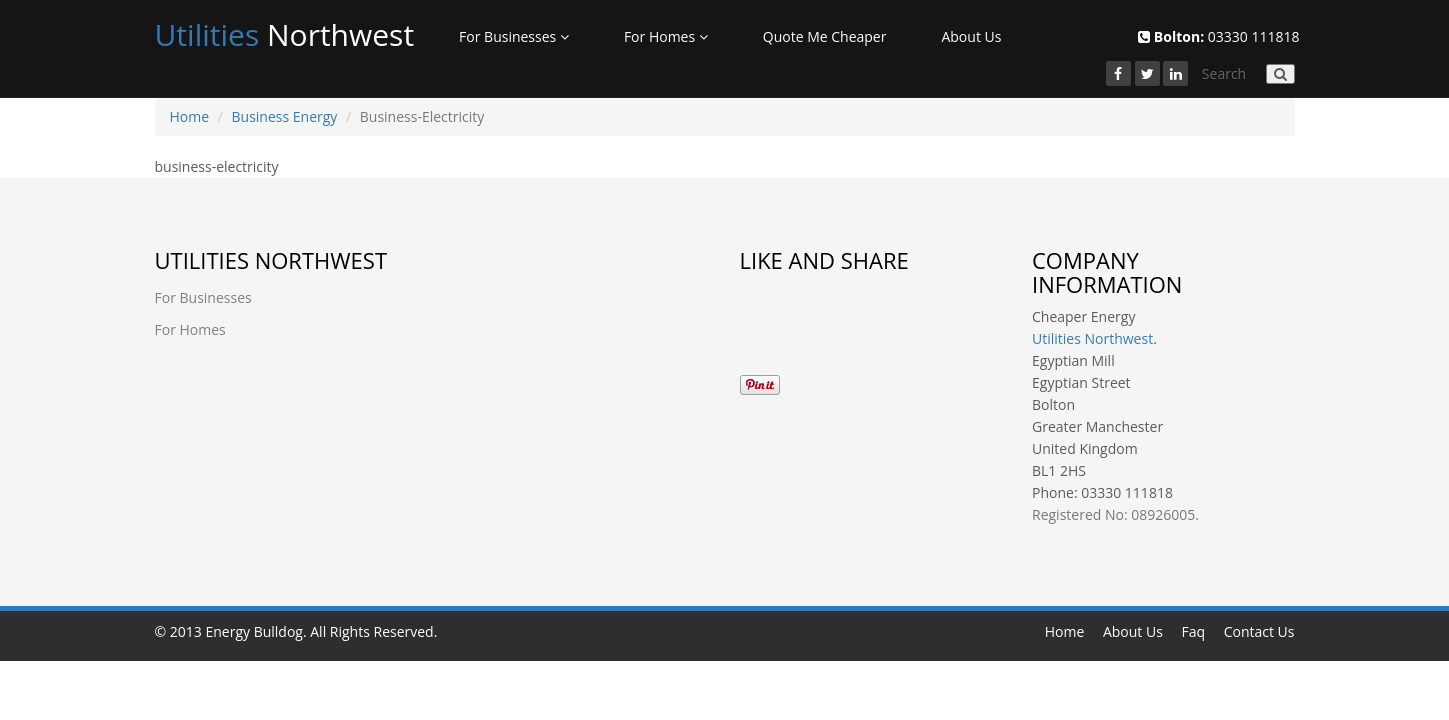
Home (190, 116)
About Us (971, 36)
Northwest (285, 34)
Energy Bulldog (254, 631)
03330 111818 (1218, 36)
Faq (1193, 631)
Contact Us (1259, 631)
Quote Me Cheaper (825, 36)
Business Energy (285, 116)
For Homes (666, 36)
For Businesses (514, 36)
